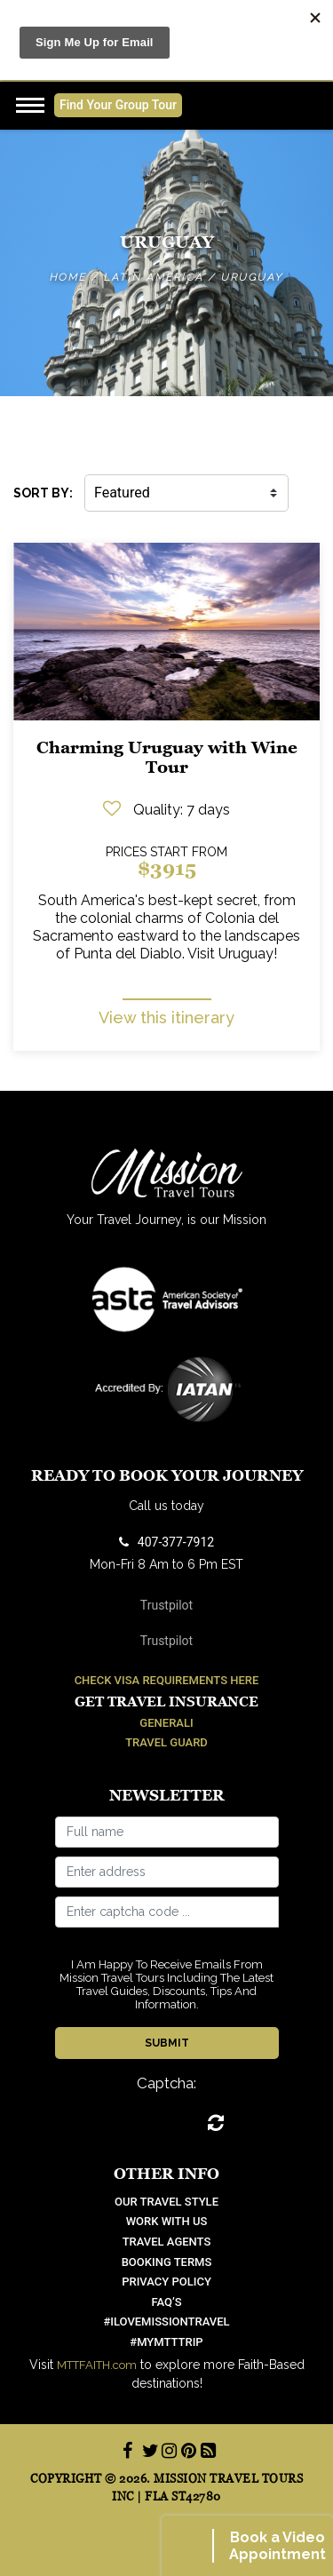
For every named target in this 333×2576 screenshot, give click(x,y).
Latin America (154, 277)
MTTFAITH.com (97, 2365)
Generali (166, 1722)
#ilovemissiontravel (166, 2321)
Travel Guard (166, 1742)
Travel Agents (167, 2241)
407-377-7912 (166, 1542)
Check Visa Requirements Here (167, 1680)
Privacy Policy (166, 2281)
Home (68, 277)
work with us (167, 2221)
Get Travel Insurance (166, 1701)
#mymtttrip (166, 2342)
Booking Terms (167, 2262)
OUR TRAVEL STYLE (166, 2201)
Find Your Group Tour (118, 105)
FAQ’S (166, 2302)
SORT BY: (43, 493)
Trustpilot (166, 1605)
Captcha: (166, 2083)
